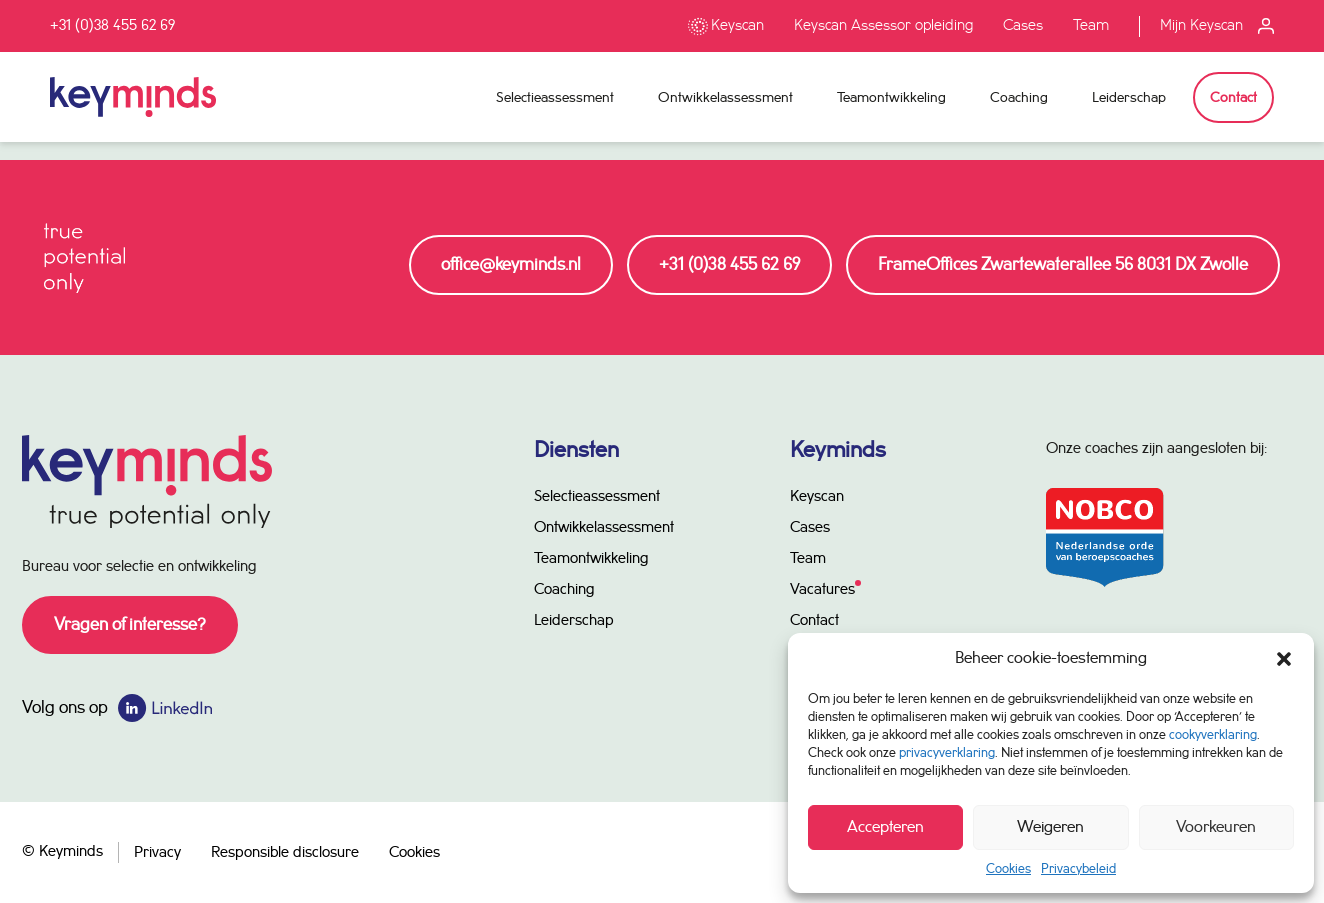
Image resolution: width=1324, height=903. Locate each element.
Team (1091, 26)
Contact (1233, 97)
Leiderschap (1129, 97)
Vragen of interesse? (130, 625)
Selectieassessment (555, 97)
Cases (1023, 26)
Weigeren (1050, 827)
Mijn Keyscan (1201, 26)
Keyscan (737, 26)
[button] (1284, 659)
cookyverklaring (1213, 735)
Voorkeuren (1216, 827)
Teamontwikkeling (891, 97)
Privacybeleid (1078, 869)
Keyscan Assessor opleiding (883, 26)
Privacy (157, 853)
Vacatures (822, 590)
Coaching (1019, 97)
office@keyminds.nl (511, 265)
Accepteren (885, 827)
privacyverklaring (947, 753)
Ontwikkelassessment (725, 97)
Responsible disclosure (285, 853)
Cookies (1008, 869)
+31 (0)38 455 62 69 (112, 26)
